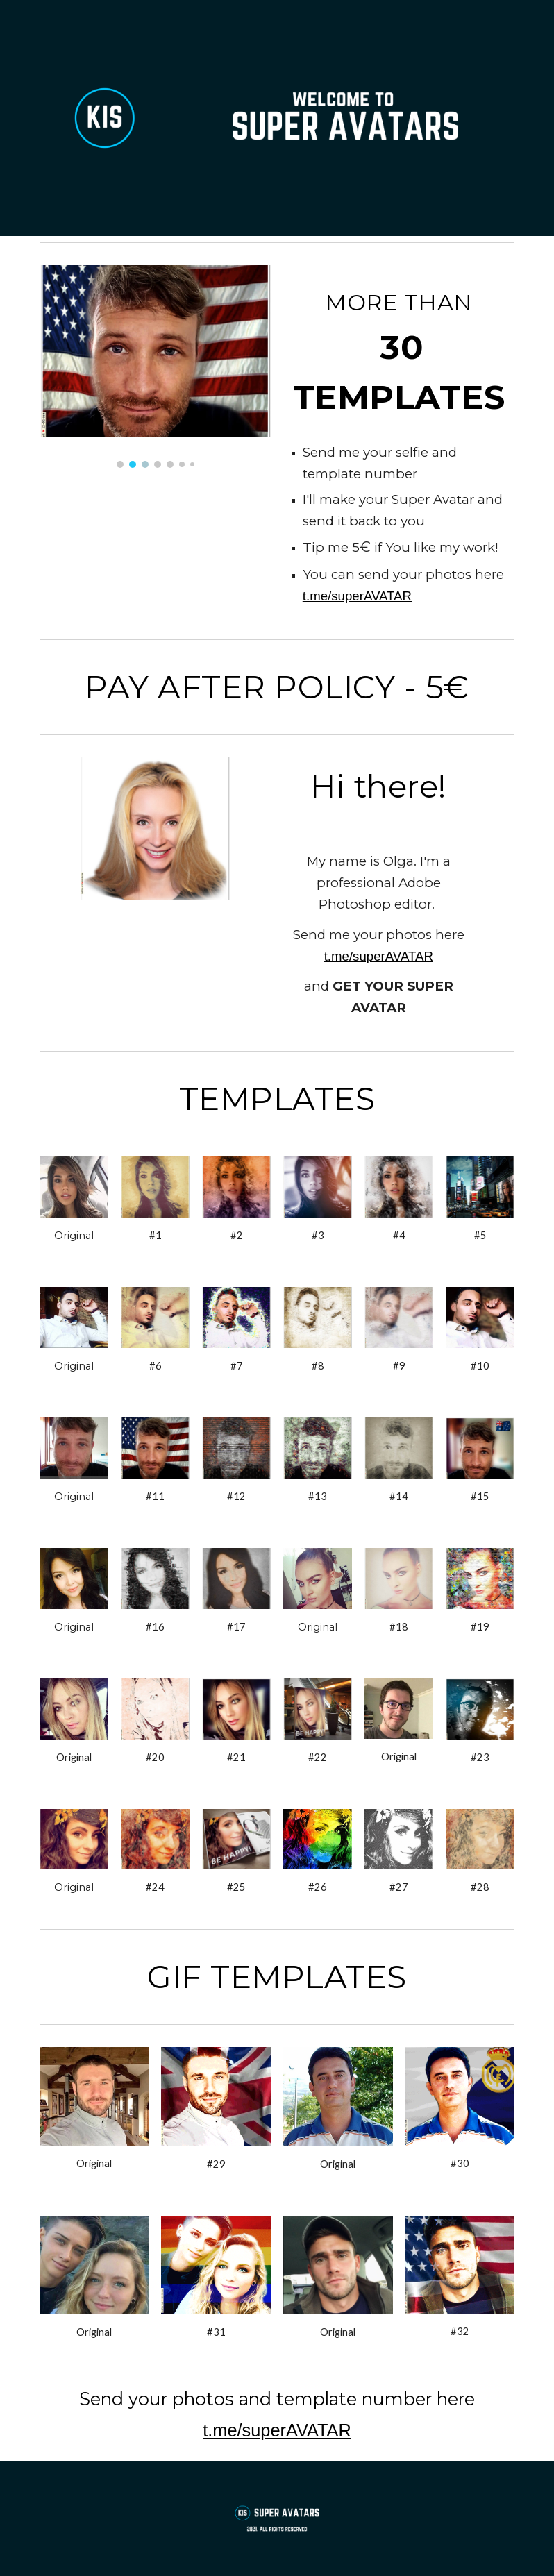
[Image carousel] (155, 366)
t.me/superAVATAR (357, 596)
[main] (398, 348)
